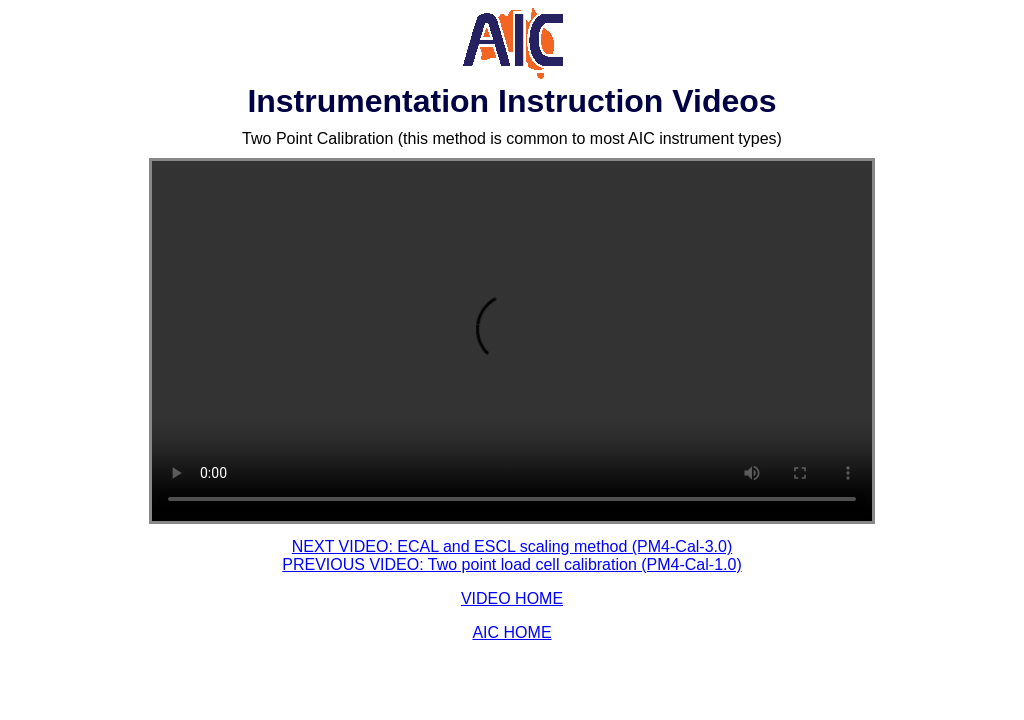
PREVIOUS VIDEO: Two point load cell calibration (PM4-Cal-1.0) (511, 564)
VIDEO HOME (512, 598)
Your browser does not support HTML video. (512, 341)
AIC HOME (511, 632)
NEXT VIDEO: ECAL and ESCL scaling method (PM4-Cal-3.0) (512, 546)
